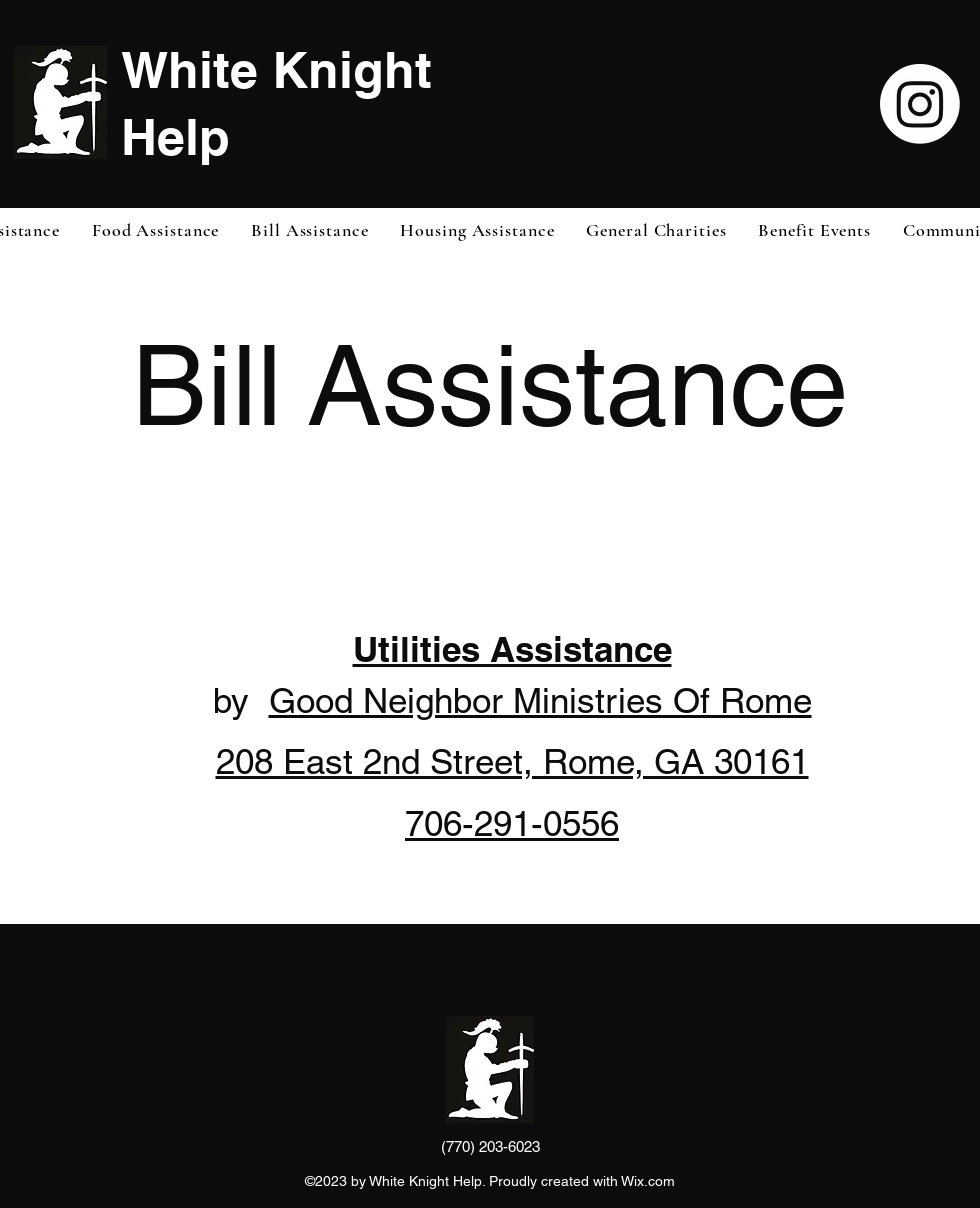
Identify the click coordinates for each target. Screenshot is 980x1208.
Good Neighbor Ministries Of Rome (540, 700)
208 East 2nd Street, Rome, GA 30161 (512, 761)
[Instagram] (920, 104)
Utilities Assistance (512, 649)
